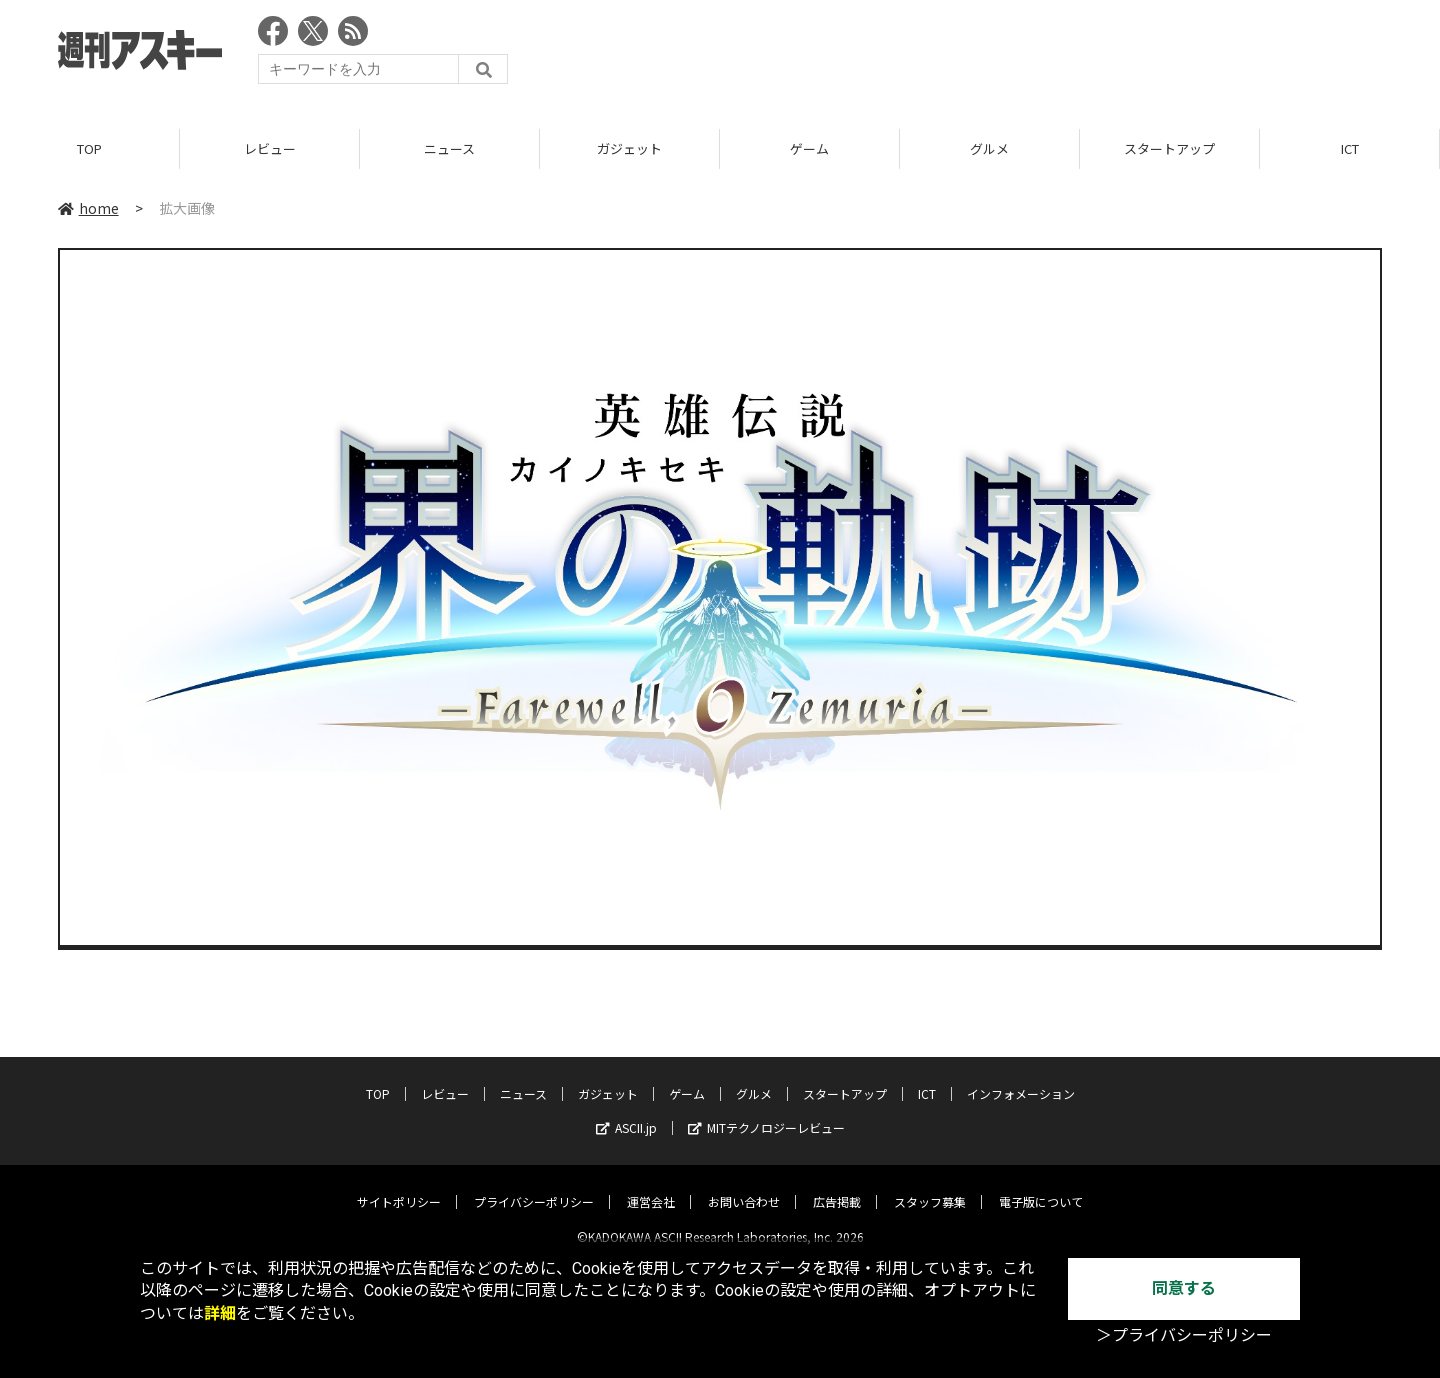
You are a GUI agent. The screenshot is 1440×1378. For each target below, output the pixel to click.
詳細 (220, 1313)
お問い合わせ (744, 1185)
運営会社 (651, 1185)
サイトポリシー (399, 1185)
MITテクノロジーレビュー (766, 1111)
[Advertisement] (1018, 55)
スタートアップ (1169, 149)
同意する (1184, 1288)
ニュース (449, 149)
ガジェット (629, 149)
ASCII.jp (626, 1111)
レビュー (270, 149)
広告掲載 (837, 1185)
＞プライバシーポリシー (1184, 1335)
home (88, 209)
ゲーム (809, 149)
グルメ (989, 149)
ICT (1350, 149)
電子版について (1041, 1185)
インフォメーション (1021, 1077)
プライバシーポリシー (534, 1185)
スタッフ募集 (930, 1185)
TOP (89, 149)
